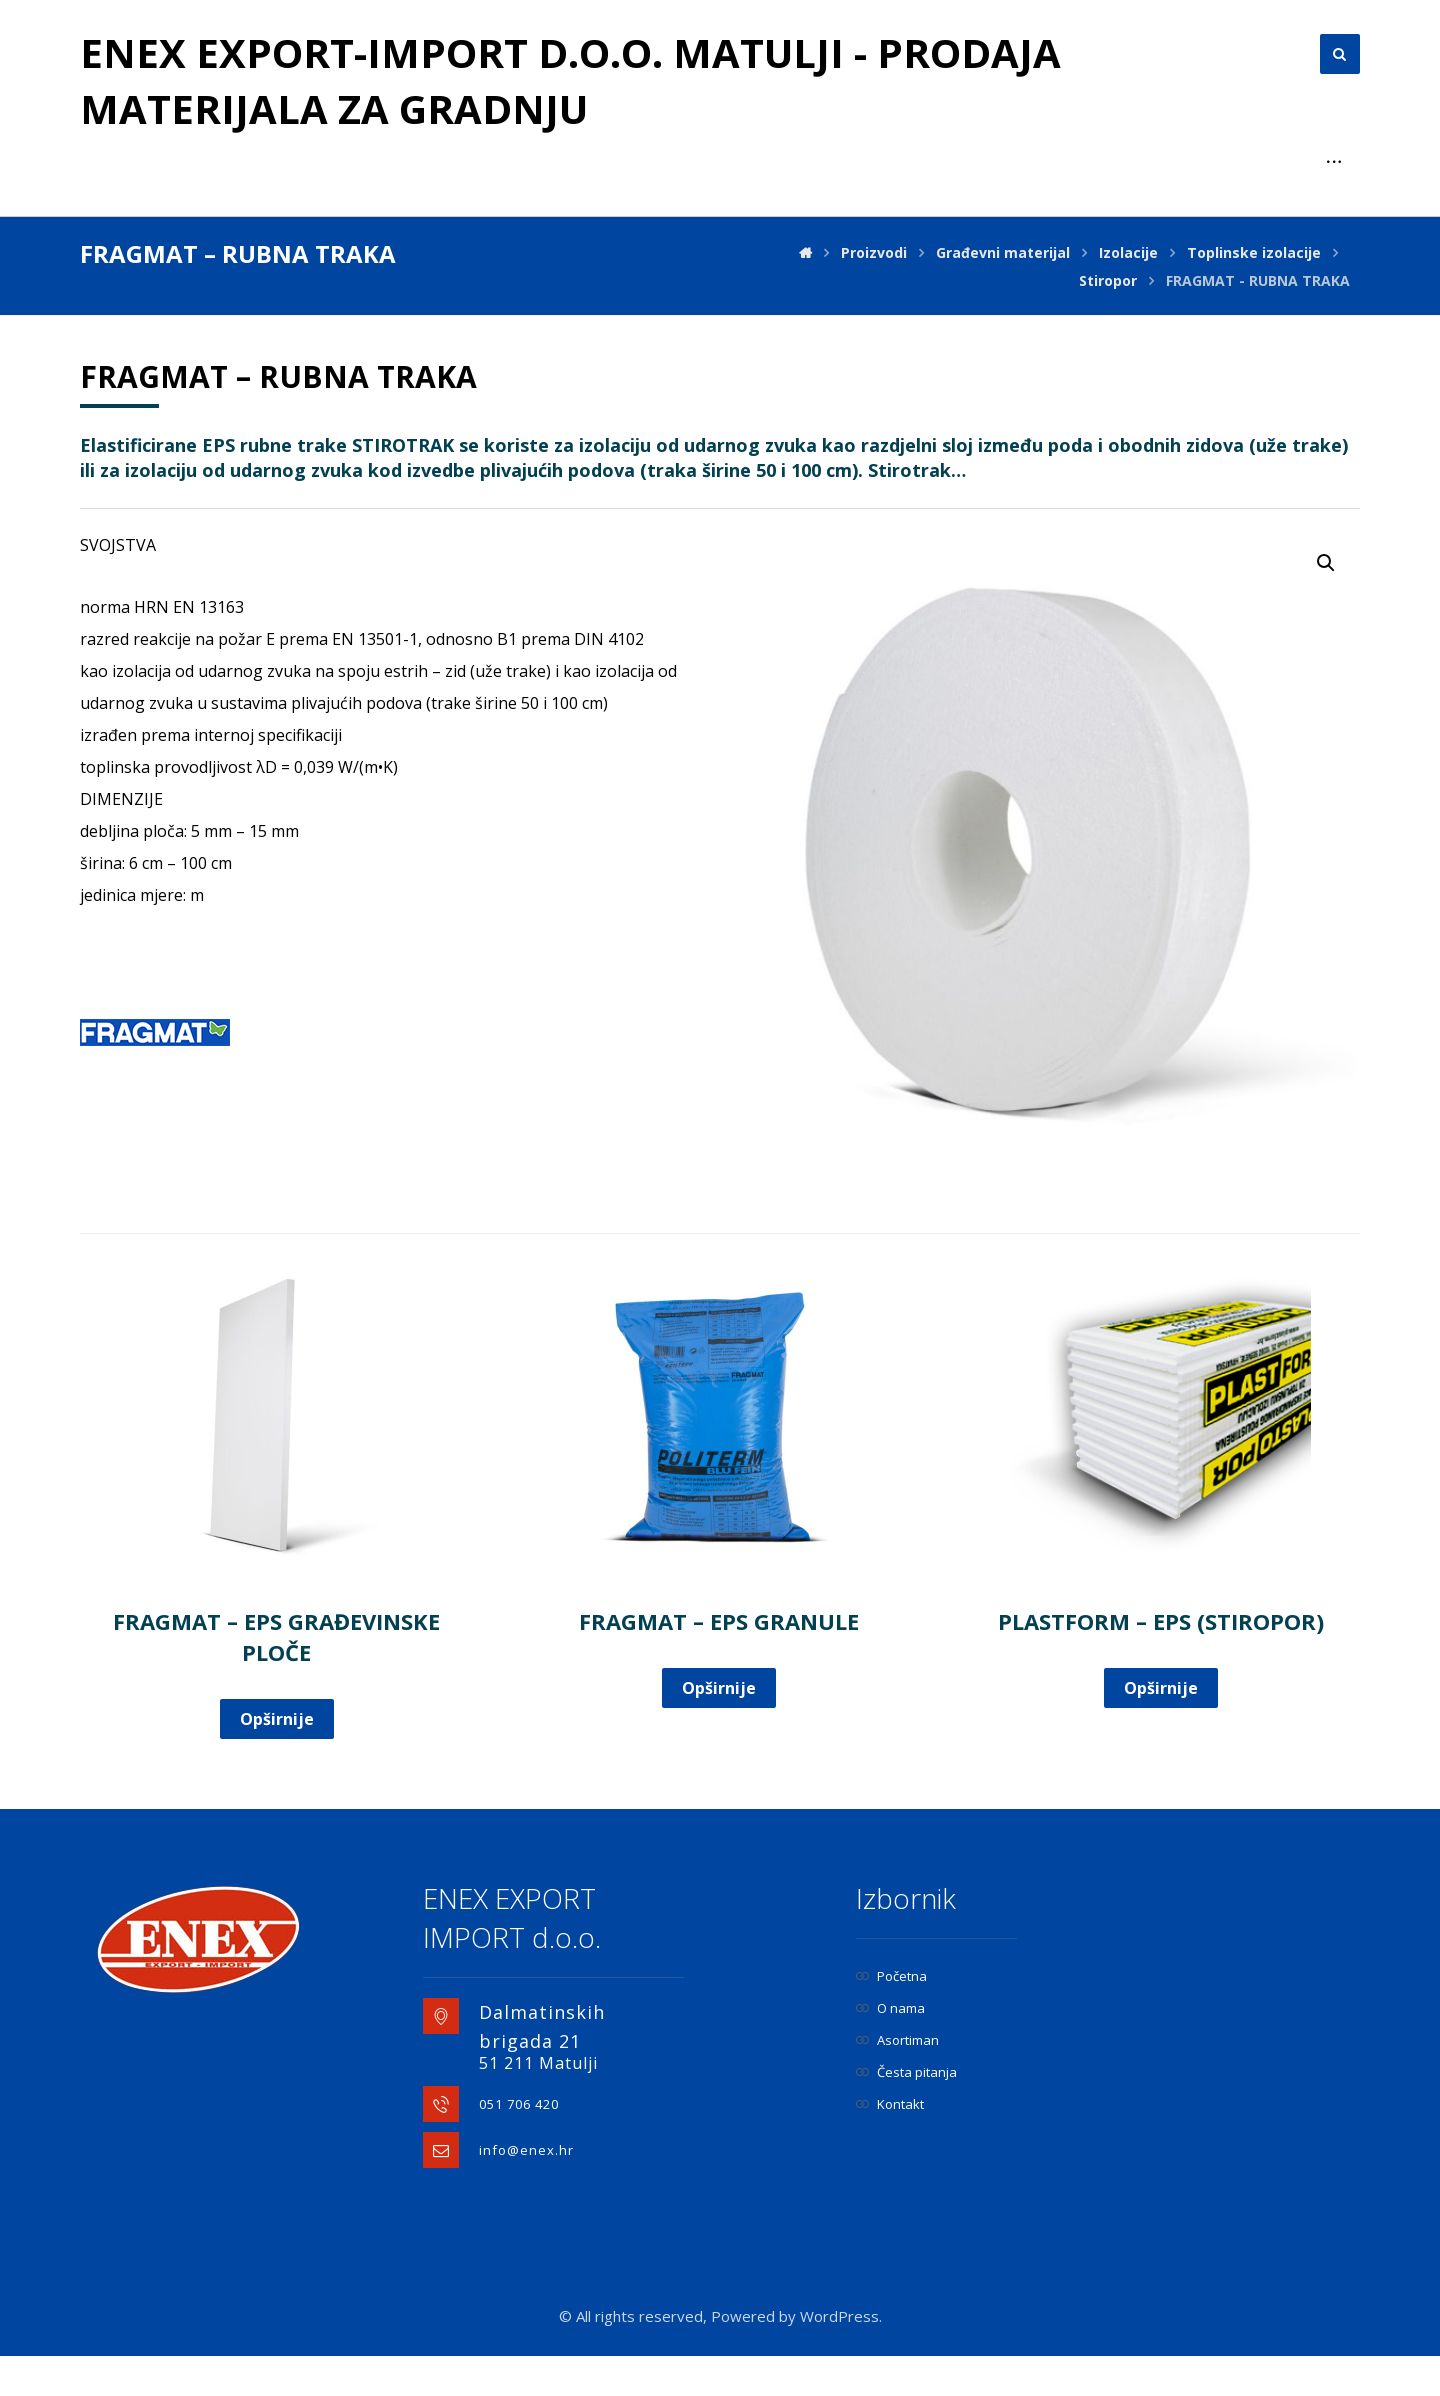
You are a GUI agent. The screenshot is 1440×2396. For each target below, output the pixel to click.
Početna (891, 1976)
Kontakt (890, 2104)
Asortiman (897, 2040)
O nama (890, 2008)
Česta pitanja (906, 2072)
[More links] (1334, 162)
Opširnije (277, 1719)
